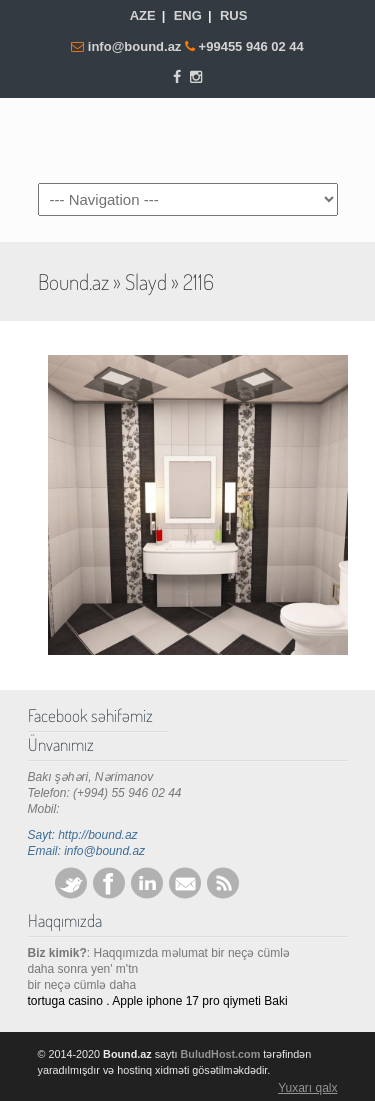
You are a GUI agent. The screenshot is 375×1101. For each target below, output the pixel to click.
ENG (188, 15)
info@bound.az (136, 46)
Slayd (146, 281)
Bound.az (188, 139)
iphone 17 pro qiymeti (203, 1001)
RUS (233, 15)
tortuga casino (65, 1001)
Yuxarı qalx (307, 1088)
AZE (143, 15)
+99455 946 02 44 (251, 46)
